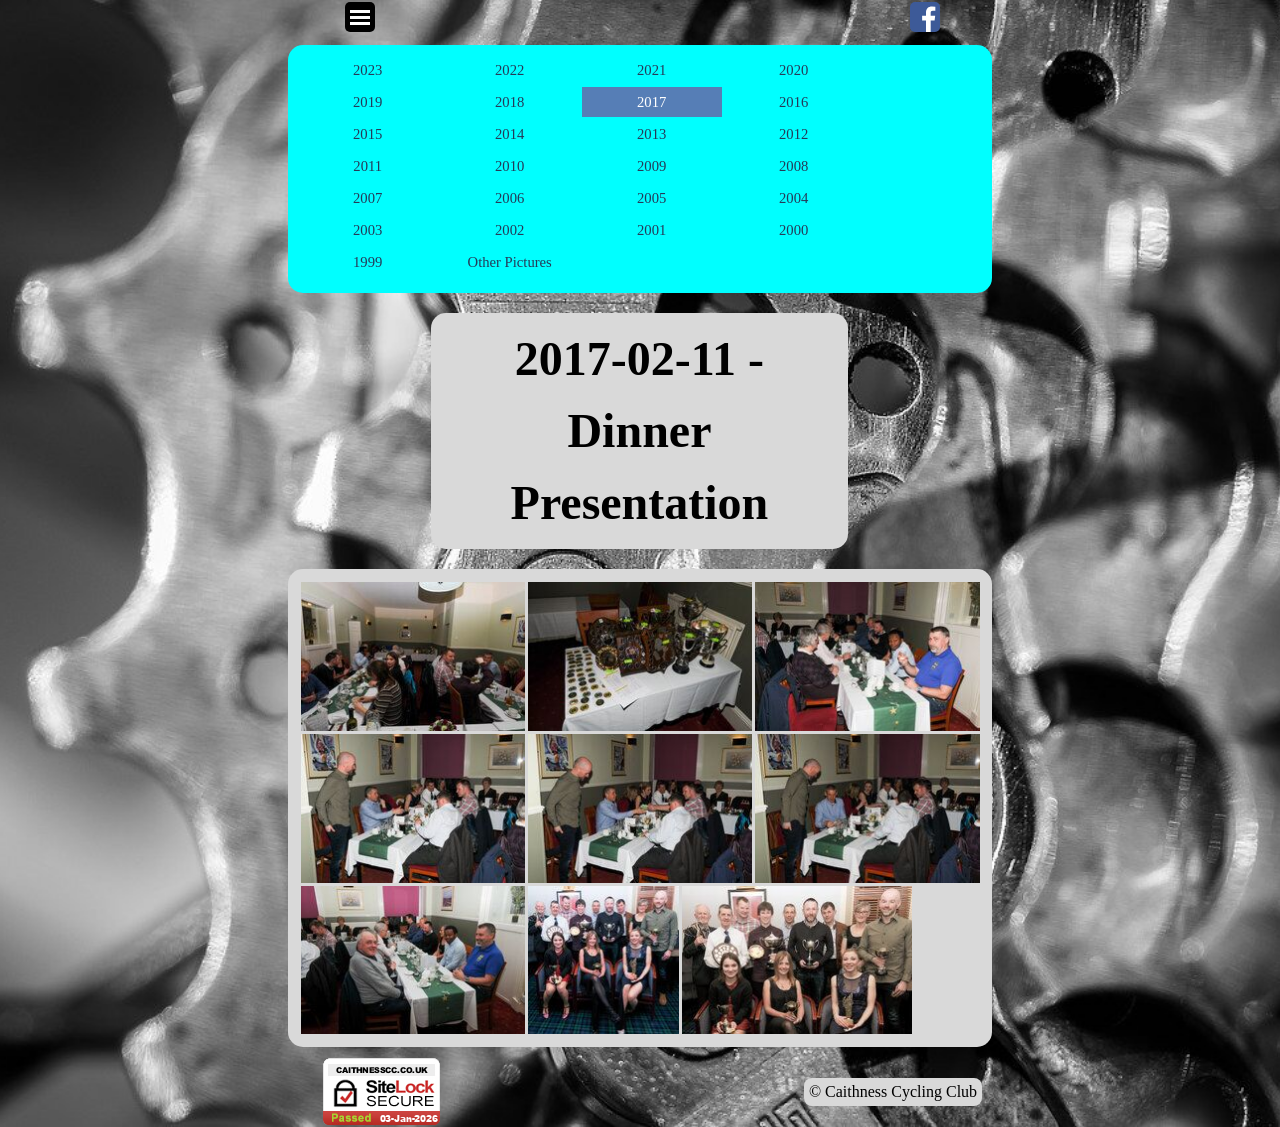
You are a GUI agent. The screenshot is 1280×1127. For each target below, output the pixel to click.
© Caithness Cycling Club (893, 1091)
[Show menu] (360, 17)
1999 (367, 262)
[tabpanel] (640, 431)
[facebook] (925, 17)
